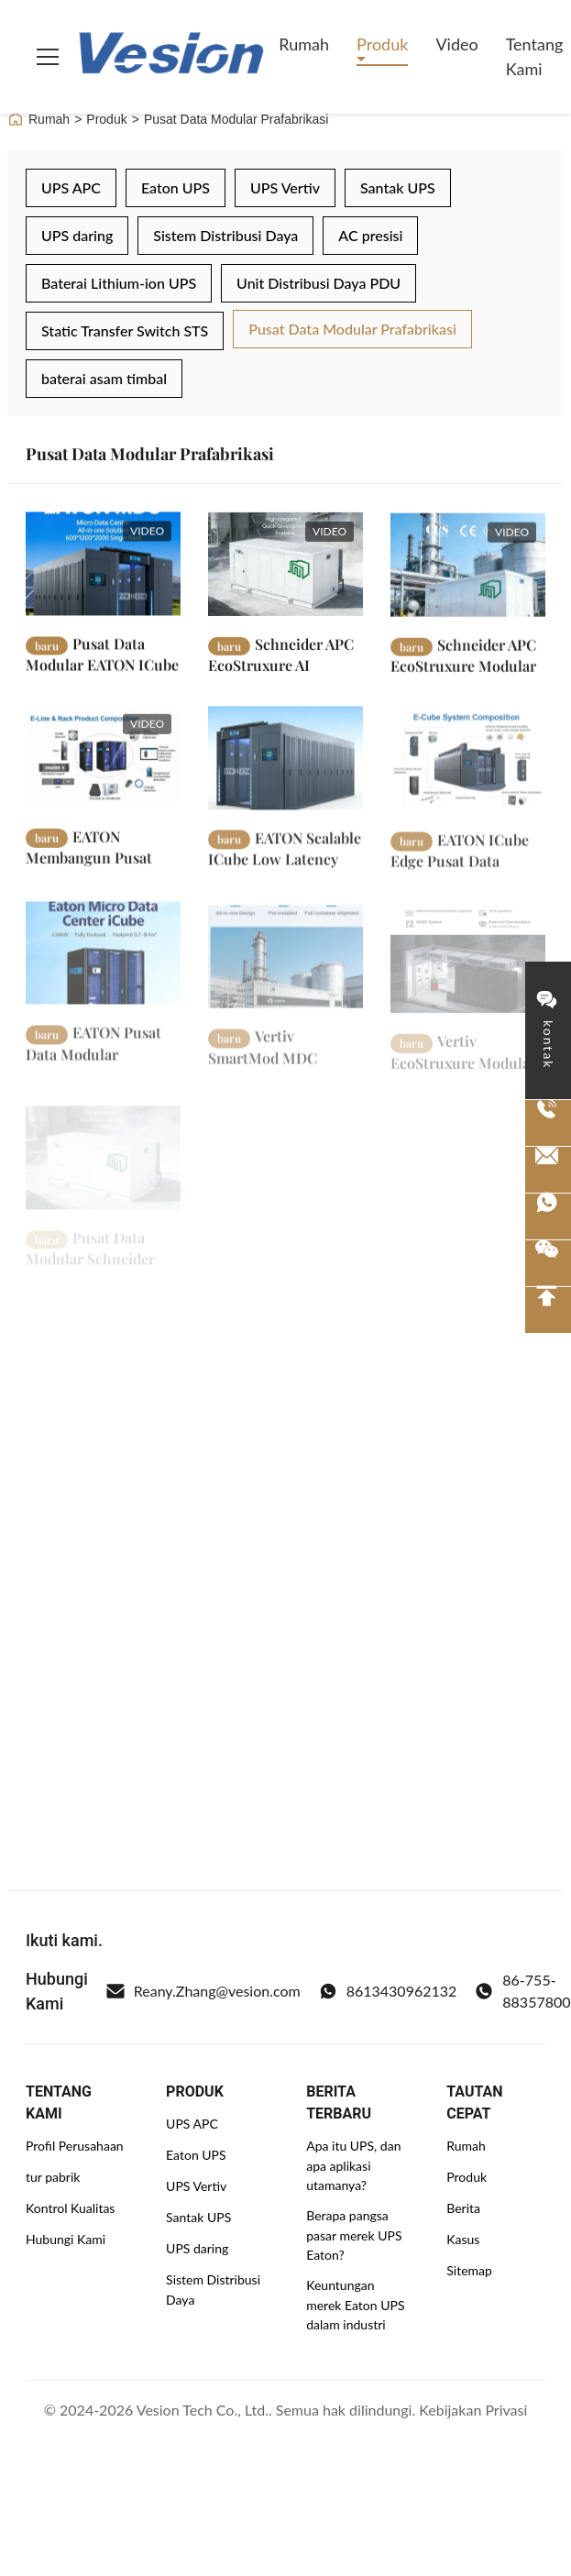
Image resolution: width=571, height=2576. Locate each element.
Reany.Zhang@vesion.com (203, 1991)
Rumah (304, 44)
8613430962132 (388, 1991)
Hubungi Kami (65, 2239)
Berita (463, 2208)
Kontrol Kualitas (70, 2208)
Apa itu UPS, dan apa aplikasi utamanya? (353, 2165)
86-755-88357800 (522, 1990)
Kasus (462, 2239)
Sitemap (469, 2270)
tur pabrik (53, 2177)
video (456, 44)
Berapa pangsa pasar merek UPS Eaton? (353, 2234)
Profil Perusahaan (75, 2145)
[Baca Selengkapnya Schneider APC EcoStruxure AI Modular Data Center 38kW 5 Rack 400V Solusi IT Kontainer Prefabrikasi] (285, 572)
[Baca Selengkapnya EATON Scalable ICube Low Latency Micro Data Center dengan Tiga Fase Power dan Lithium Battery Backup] (285, 777)
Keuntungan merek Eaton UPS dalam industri (355, 2304)
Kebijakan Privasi (473, 2409)
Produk (382, 44)
